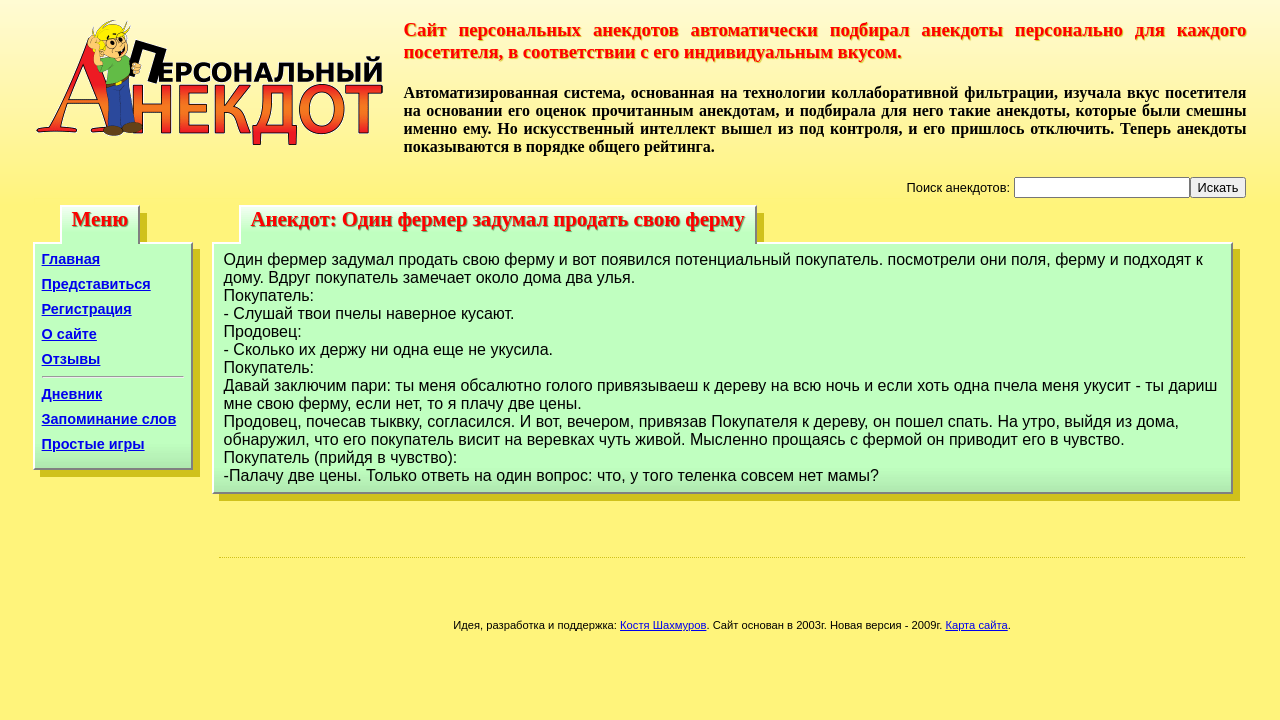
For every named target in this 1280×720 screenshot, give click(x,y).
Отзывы (71, 359)
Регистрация (87, 309)
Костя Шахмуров (663, 625)
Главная (71, 259)
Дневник (72, 394)
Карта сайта (976, 625)
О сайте (69, 334)
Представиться (96, 284)
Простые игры (93, 444)
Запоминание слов (109, 419)
